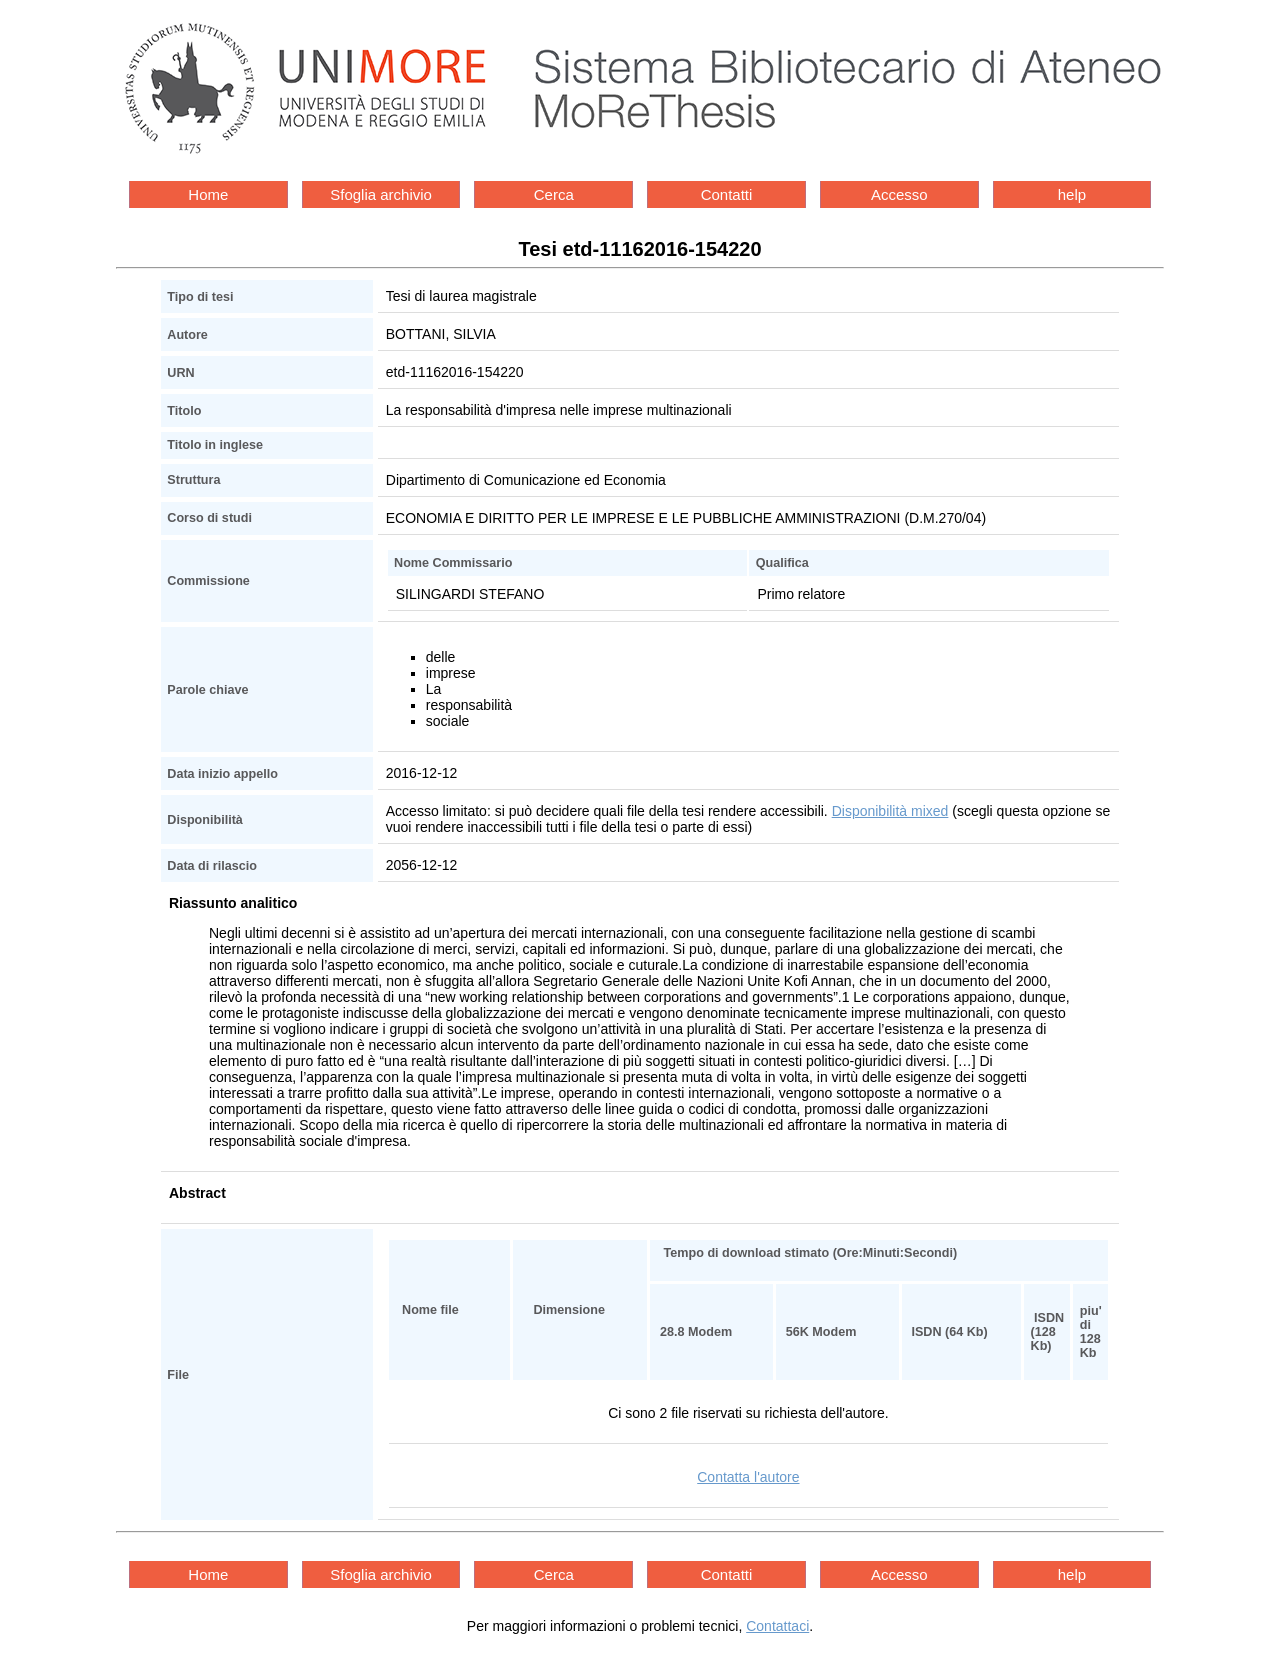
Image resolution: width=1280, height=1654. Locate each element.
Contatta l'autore (748, 1477)
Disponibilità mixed (890, 811)
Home (208, 194)
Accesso (899, 194)
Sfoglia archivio (381, 194)
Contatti (727, 194)
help (1072, 194)
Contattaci (777, 1626)
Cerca (554, 194)
